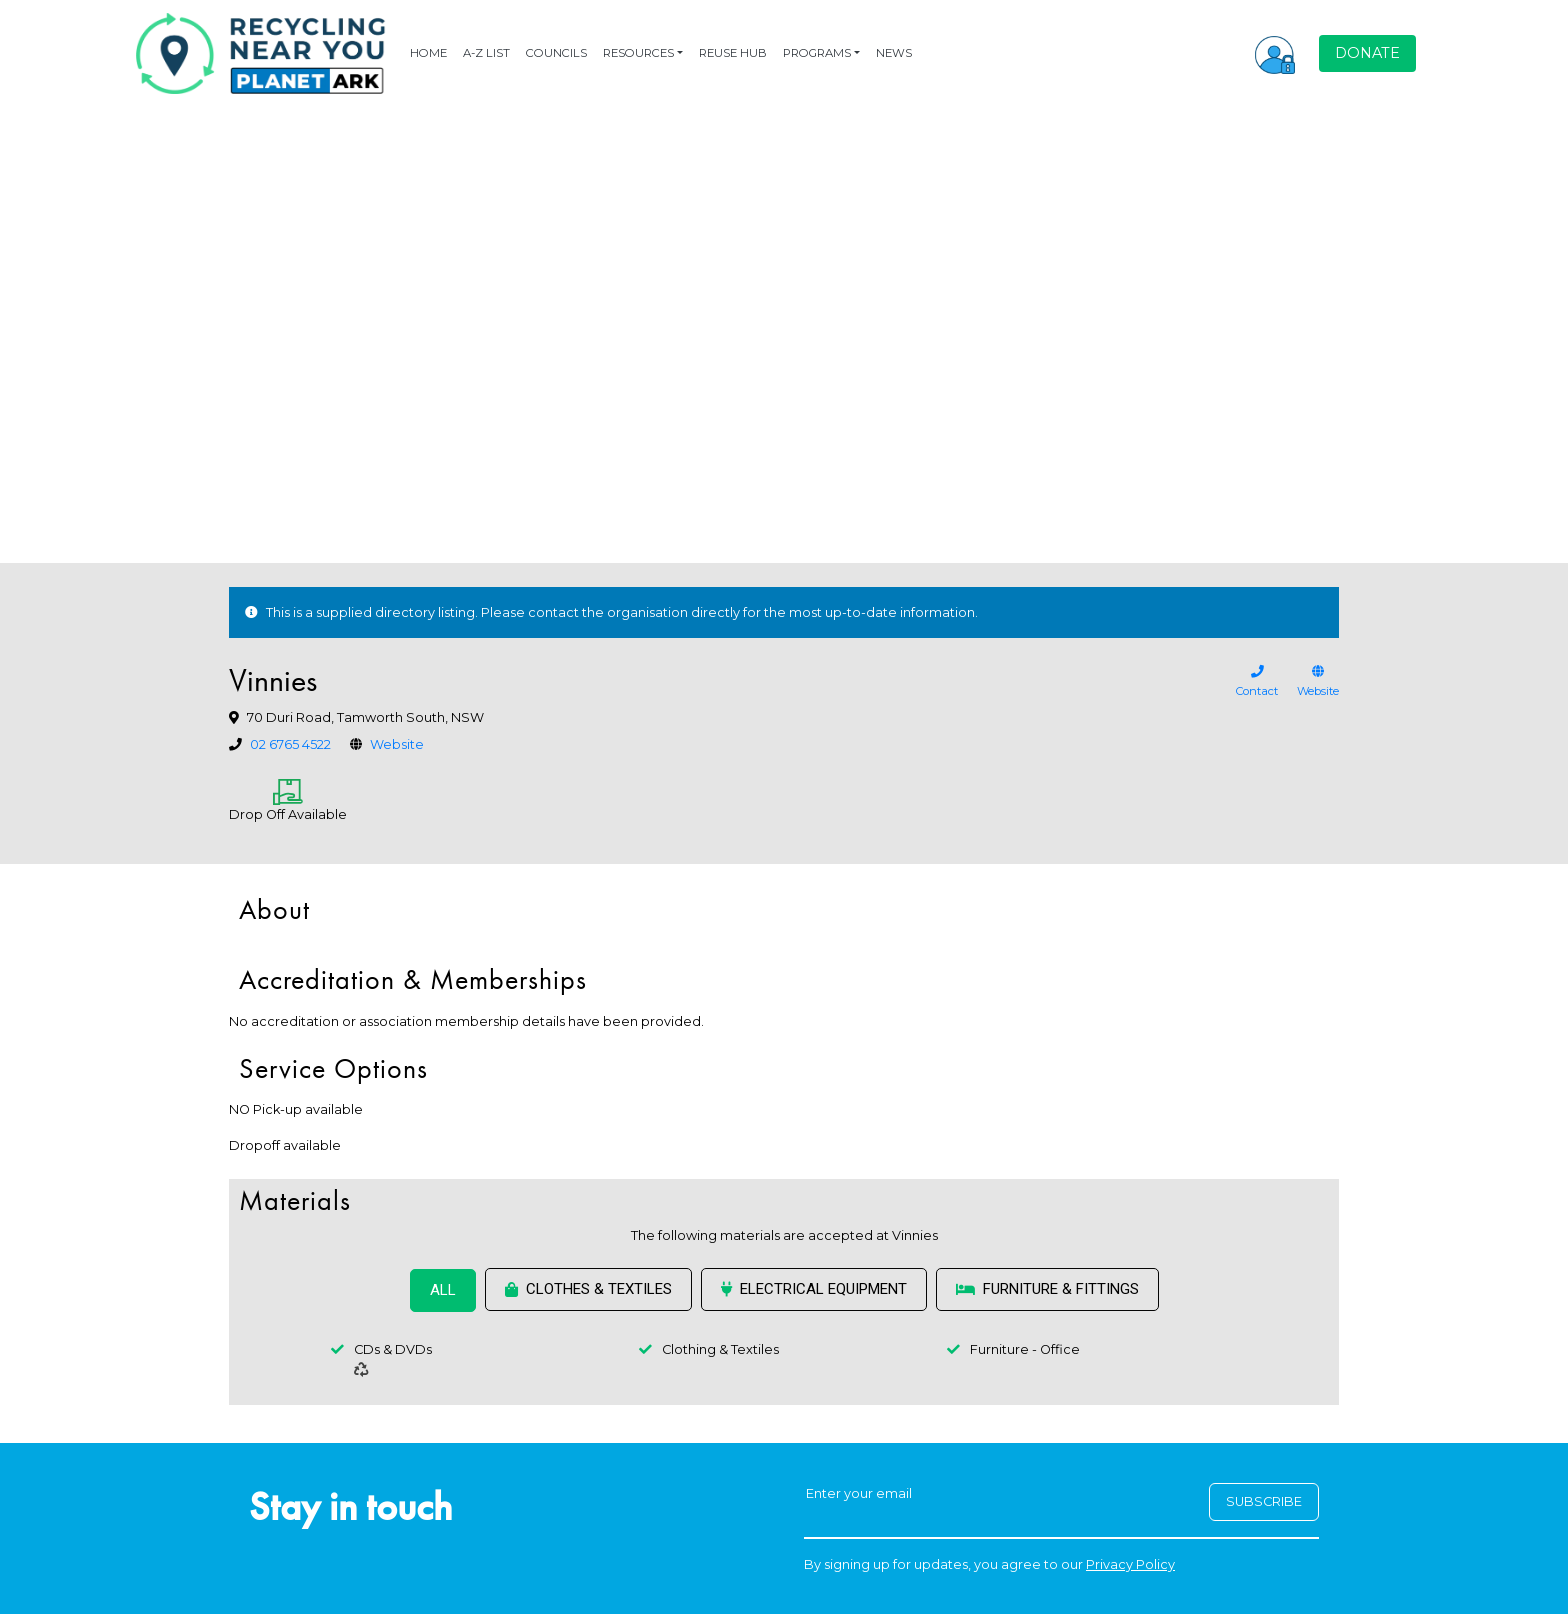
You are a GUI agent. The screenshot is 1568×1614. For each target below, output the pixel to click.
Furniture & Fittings (1047, 1289)
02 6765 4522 (290, 744)
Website (397, 744)
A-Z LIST (486, 53)
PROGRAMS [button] (817, 53)
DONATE (1367, 53)
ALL (443, 1290)
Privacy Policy (1130, 1564)
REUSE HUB (733, 53)
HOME (428, 53)
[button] (1275, 53)
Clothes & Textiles (588, 1289)
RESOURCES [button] (638, 53)
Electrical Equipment (814, 1289)
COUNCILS (556, 53)
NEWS (894, 53)
